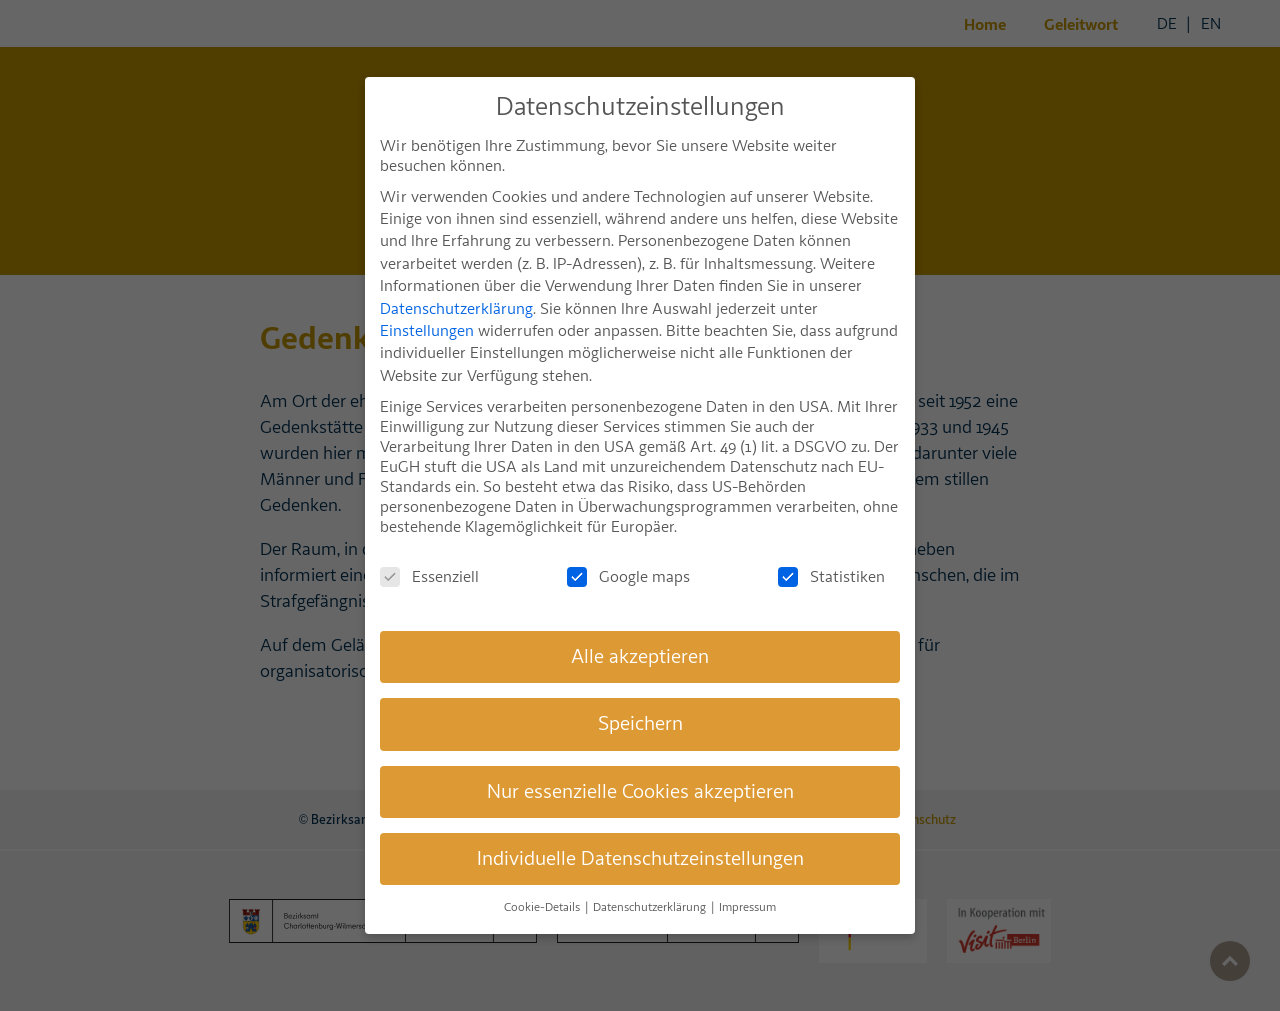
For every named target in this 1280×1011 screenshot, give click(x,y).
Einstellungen (427, 306)
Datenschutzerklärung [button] (651, 883)
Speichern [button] (640, 698)
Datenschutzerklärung (456, 284)
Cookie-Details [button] (543, 883)
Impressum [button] (747, 883)
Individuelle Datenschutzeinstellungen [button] (640, 833)
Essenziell (429, 552)
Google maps (628, 552)
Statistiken (831, 552)
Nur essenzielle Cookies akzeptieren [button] (640, 766)
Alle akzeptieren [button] (640, 631)
